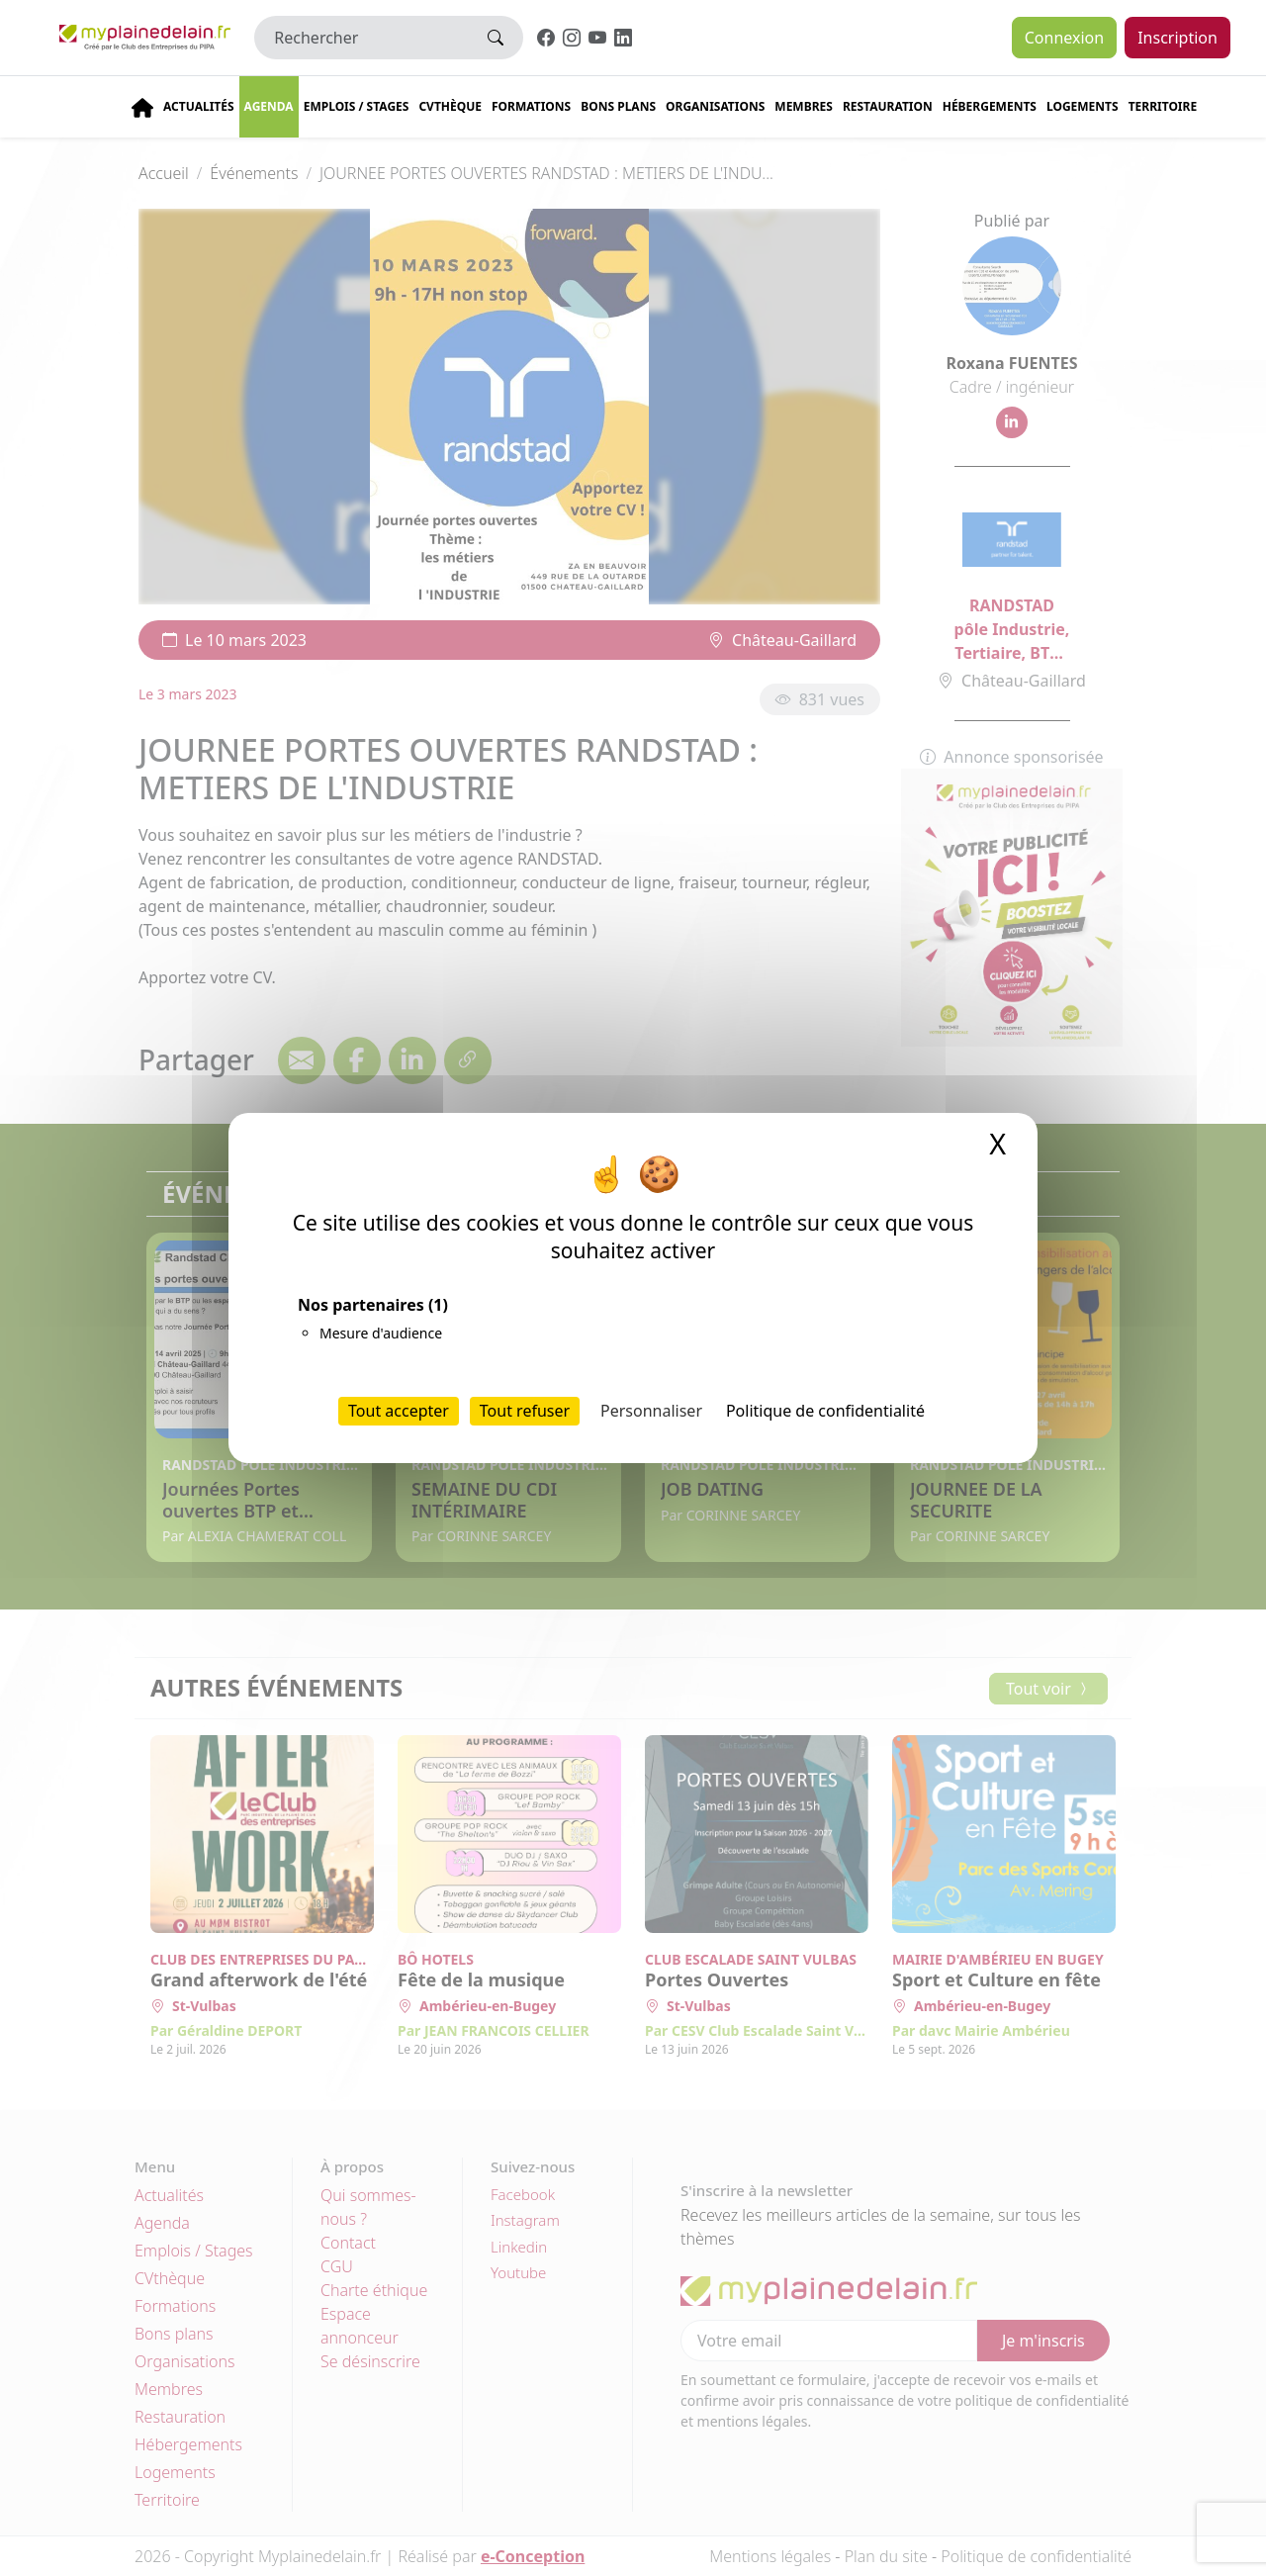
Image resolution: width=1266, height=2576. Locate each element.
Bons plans (618, 106)
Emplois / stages (356, 106)
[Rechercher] (361, 37)
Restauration (888, 106)
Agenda (269, 106)
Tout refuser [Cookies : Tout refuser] (525, 1411)
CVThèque (450, 106)
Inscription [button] (1177, 37)
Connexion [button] (1064, 37)
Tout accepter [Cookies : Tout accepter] (398, 1411)
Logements (1082, 106)
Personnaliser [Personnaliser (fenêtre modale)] (651, 1411)
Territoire (1163, 106)
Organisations (715, 106)
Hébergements (990, 106)
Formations (531, 106)
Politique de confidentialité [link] (825, 1411)
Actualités (198, 106)
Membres (803, 106)
